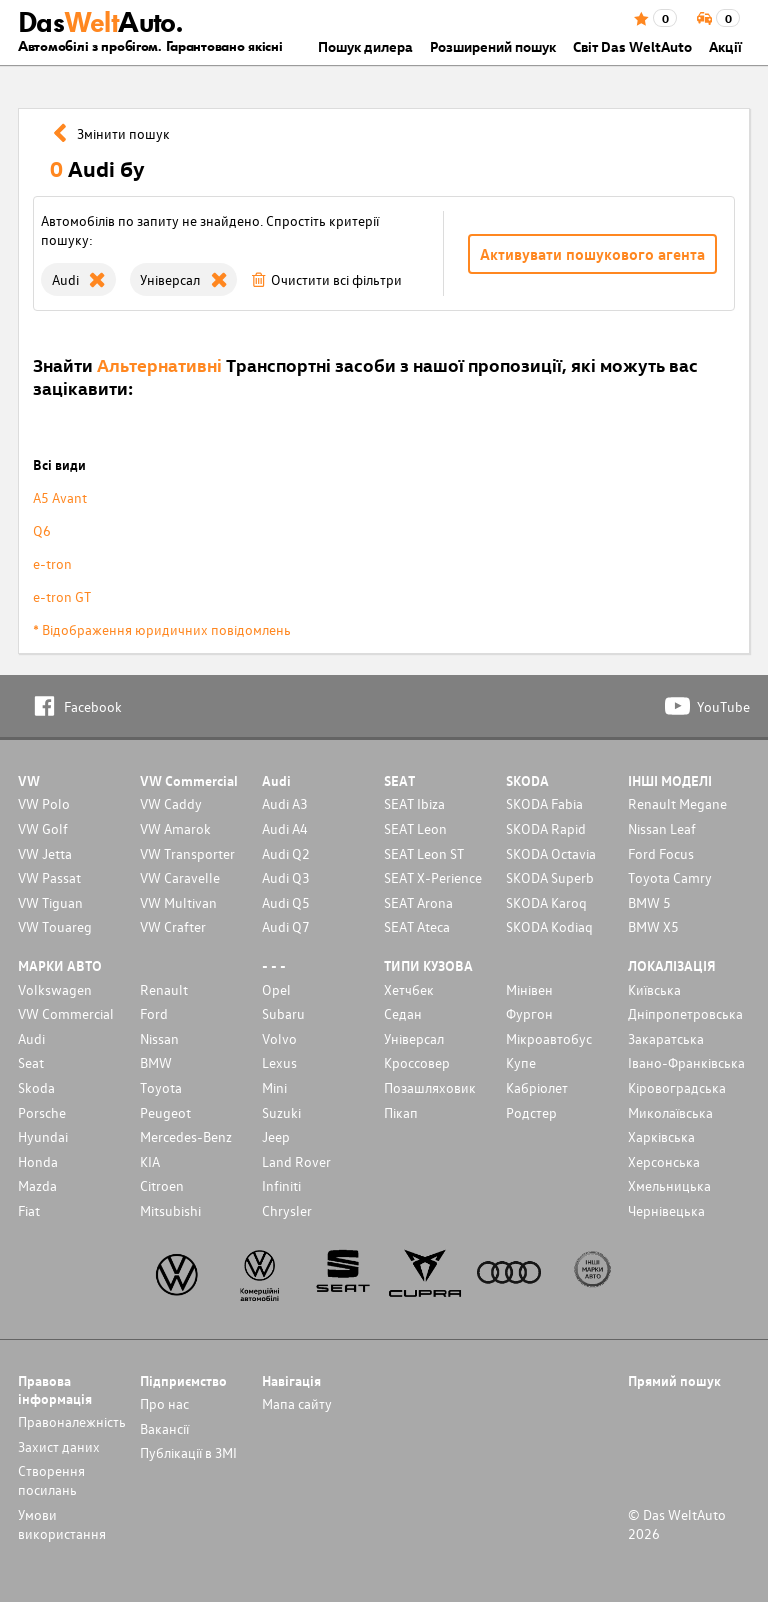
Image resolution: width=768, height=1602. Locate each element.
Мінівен (529, 989)
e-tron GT (62, 596)
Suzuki (281, 1112)
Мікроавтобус (549, 1038)
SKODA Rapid (546, 828)
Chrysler (287, 1210)
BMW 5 (649, 902)
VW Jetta (45, 853)
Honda (38, 1161)
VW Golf (43, 828)
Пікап (401, 1112)
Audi (31, 1038)
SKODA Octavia (551, 853)
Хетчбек (409, 989)
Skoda (36, 1087)
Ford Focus (661, 853)
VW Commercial (66, 1013)
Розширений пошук (493, 46)
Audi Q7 (286, 926)
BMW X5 (653, 926)
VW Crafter (173, 926)
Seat (31, 1062)
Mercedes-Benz (186, 1136)
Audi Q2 (286, 853)
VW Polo (44, 803)
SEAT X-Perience (433, 877)
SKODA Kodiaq (549, 926)
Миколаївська (670, 1112)
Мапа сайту (297, 1403)
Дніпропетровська (685, 1013)
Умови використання (62, 1524)
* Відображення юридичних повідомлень (162, 629)
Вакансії (164, 1428)
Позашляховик (430, 1087)
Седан (403, 1013)
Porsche (42, 1112)
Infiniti (281, 1185)
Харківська (661, 1136)
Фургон (529, 1013)
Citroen (162, 1185)
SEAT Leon (415, 828)
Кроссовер (417, 1062)
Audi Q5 (286, 902)
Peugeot (165, 1112)
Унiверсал (414, 1038)
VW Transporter (187, 853)
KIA (150, 1161)
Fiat (29, 1210)
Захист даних (59, 1446)
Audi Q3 (286, 877)
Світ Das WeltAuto (632, 46)
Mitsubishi (170, 1210)
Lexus (279, 1062)
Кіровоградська (677, 1087)
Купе (521, 1062)
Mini (274, 1087)
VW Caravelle (180, 877)
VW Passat (49, 877)
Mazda (37, 1185)
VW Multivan (178, 902)
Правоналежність (72, 1421)
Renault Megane (677, 803)
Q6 (42, 530)
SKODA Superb (550, 877)
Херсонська (664, 1161)
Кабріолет (537, 1087)
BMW (156, 1062)
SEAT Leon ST (424, 853)
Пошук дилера (365, 46)
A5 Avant (60, 497)
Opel (276, 989)
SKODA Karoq (546, 902)
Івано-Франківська (686, 1062)
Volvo (279, 1038)
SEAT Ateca (417, 926)
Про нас (164, 1403)
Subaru (283, 1013)
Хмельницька (669, 1185)
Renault (164, 989)
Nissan (159, 1038)
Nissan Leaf (662, 828)
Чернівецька (666, 1210)
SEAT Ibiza (414, 803)
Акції (725, 46)
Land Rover (296, 1161)
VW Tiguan (50, 902)
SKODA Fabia (544, 803)
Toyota (161, 1087)
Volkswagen (55, 989)
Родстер (531, 1112)
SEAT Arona (418, 902)
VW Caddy (171, 803)
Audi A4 (285, 828)
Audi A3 (285, 803)
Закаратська (666, 1038)
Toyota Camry (670, 877)
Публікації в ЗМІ (188, 1452)
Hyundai (43, 1136)
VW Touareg (55, 926)
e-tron (52, 563)
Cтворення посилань (51, 1480)
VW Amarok (175, 828)
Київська (654, 989)
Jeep (276, 1136)
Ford (154, 1013)
